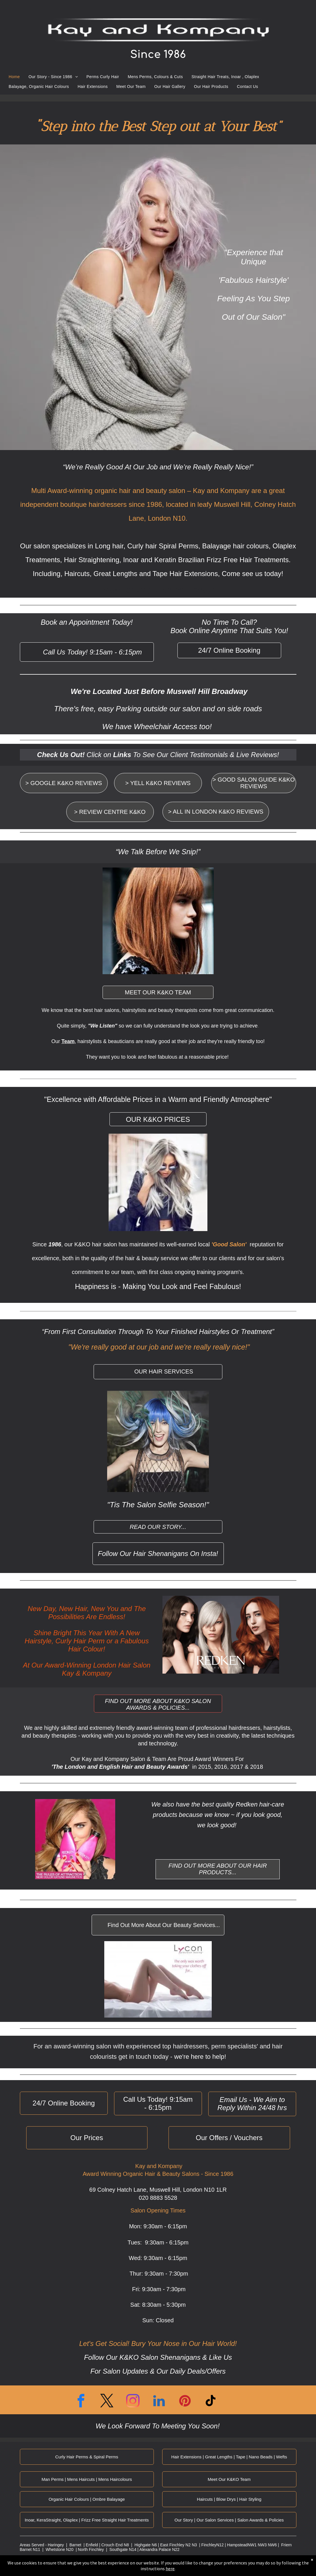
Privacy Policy (43, 2567)
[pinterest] (185, 2402)
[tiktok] (211, 2402)
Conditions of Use (81, 2567)
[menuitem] (14, 74)
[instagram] (133, 2402)
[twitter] (107, 2402)
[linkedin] (159, 2402)
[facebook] (81, 2402)
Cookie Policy (61, 2567)
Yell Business (116, 2567)
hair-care (271, 1804)
